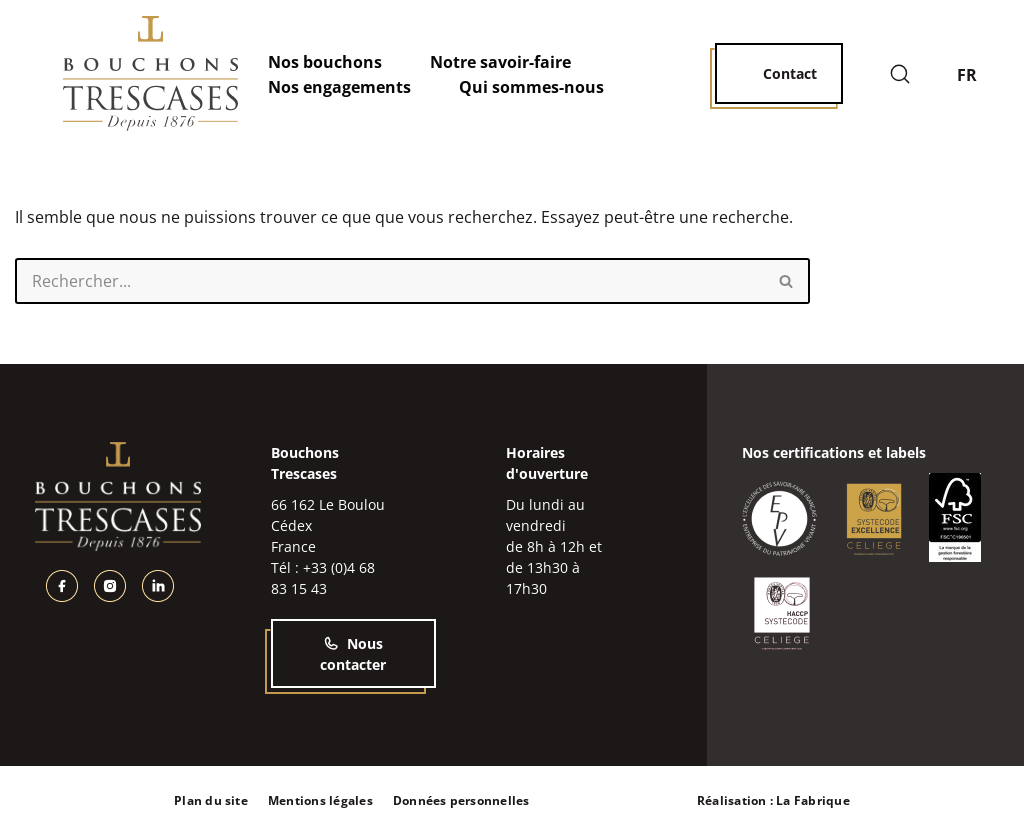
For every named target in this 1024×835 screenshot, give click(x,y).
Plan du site (211, 800)
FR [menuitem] (967, 74)
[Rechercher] (900, 74)
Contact (790, 73)
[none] (978, 74)
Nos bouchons (325, 62)
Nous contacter (353, 654)
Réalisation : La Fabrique (773, 800)
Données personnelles (461, 800)
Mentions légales (320, 800)
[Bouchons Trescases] (150, 73)
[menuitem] (978, 74)
